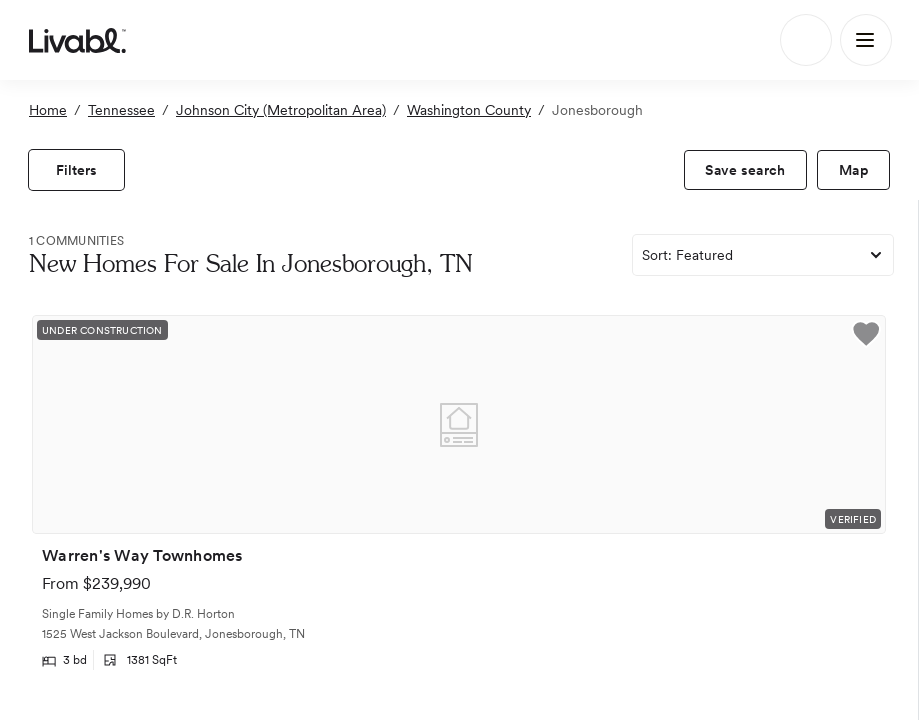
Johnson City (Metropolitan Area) (281, 110)
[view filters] (76, 170)
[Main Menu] (866, 40)
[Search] (806, 40)
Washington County (469, 110)
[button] (866, 337)
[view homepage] (77, 40)
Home (48, 110)
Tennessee (121, 110)
